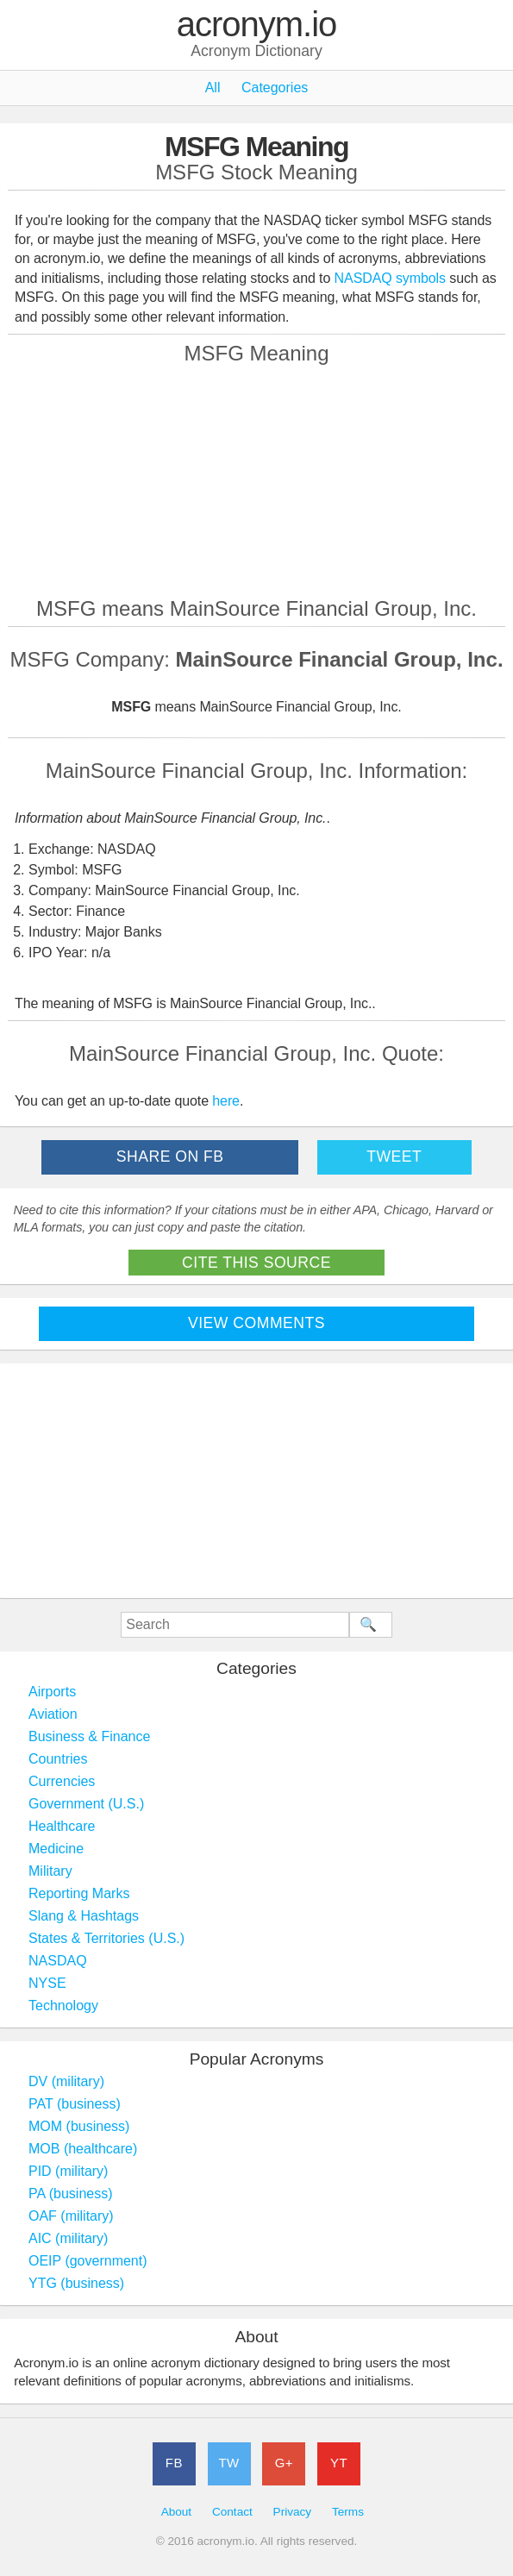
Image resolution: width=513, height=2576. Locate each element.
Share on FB (170, 1156)
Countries (57, 1759)
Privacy (292, 2511)
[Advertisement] (257, 480)
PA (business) (70, 2193)
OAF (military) (71, 2216)
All (213, 87)
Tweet (394, 1156)
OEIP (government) (87, 2260)
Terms (348, 2511)
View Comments (256, 1323)
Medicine (56, 1848)
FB (174, 2462)
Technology (63, 2005)
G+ (284, 2462)
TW (228, 2462)
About (176, 2511)
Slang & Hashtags (83, 1915)
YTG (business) (76, 2283)
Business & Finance (89, 1736)
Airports (52, 1691)
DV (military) (66, 2081)
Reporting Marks (78, 1893)
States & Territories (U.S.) (106, 1938)
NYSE (47, 1983)
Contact (232, 2511)
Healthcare (61, 1826)
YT (338, 2462)
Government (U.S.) (86, 1803)
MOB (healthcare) (82, 2148)
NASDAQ (57, 1960)
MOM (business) (78, 2126)
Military (50, 1871)
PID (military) (68, 2171)
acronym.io (257, 25)
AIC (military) (68, 2238)
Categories (274, 87)
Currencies (61, 1781)
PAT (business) (74, 2104)
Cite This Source (256, 1262)
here (226, 1101)
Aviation (53, 1714)
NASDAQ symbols (392, 278)
